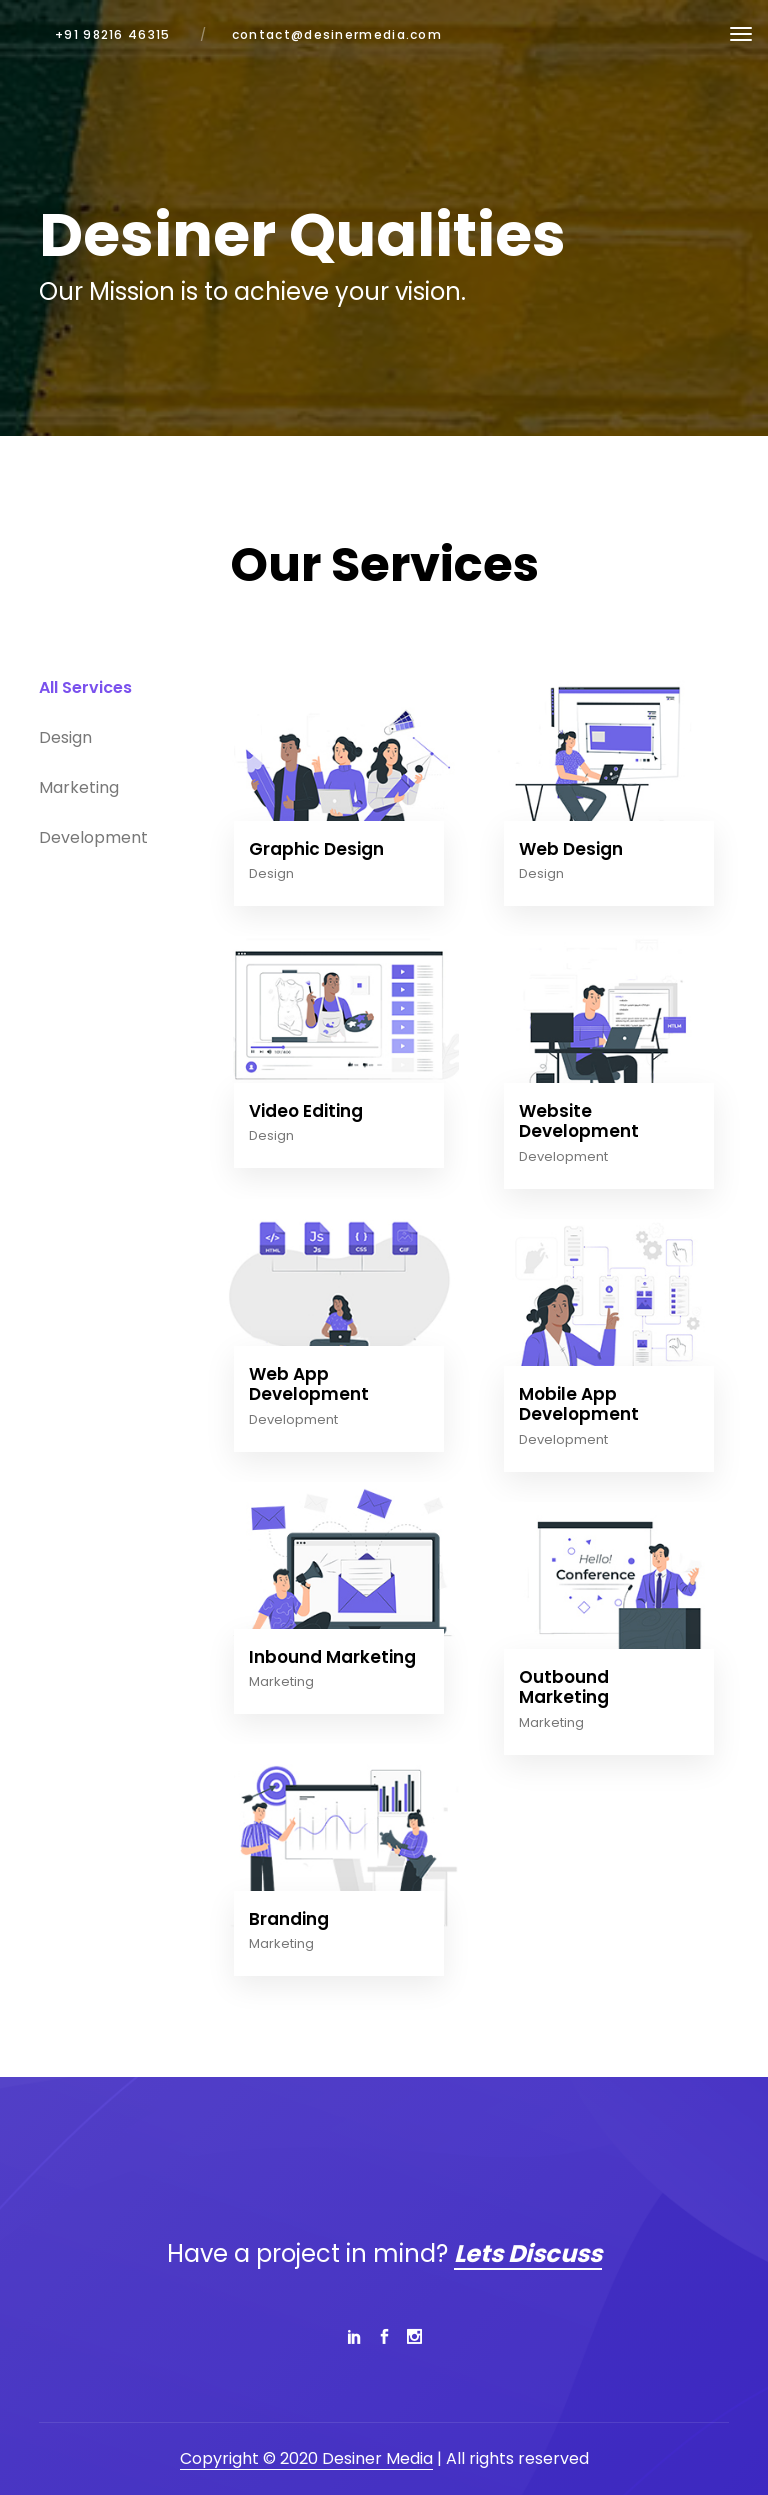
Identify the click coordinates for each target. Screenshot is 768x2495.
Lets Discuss (528, 2253)
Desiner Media (377, 2458)
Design (271, 873)
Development (563, 1156)
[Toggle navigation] (741, 34)
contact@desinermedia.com (337, 34)
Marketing (281, 1681)
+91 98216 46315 (113, 34)
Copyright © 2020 (251, 2458)
